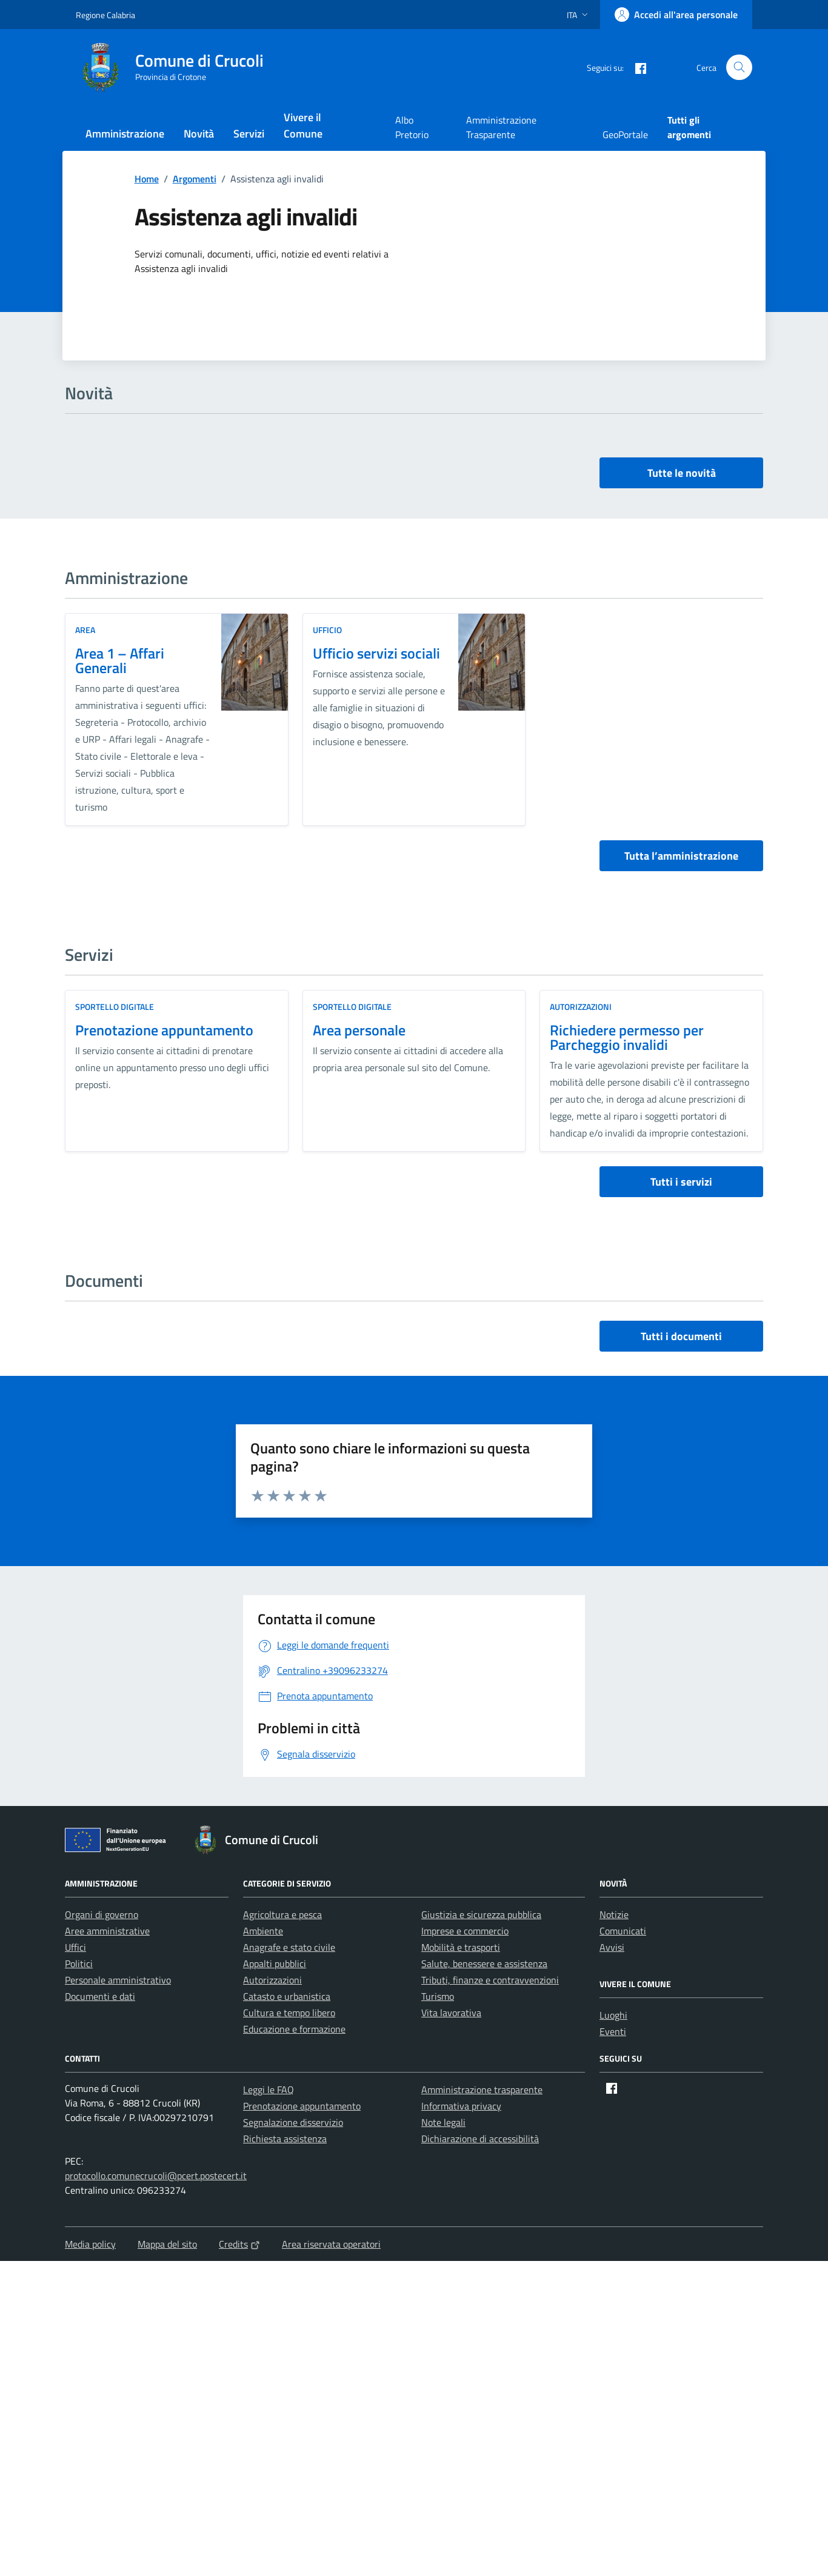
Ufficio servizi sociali (376, 653)
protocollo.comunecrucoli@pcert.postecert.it (156, 2175)
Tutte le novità (681, 473)
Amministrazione (124, 133)
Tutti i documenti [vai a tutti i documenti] (681, 1336)
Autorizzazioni (581, 1006)
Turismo (437, 1996)
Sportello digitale (114, 1006)
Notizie (614, 1914)
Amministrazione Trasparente (501, 127)
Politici (79, 1963)
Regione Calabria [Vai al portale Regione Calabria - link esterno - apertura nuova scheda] (105, 14)
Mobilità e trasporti (460, 1947)
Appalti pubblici (274, 1963)
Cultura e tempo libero (289, 2012)
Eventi (612, 2031)
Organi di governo (101, 1914)
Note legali (443, 2122)
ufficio (327, 629)
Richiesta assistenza (285, 2138)
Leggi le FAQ (268, 2089)
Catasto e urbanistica (286, 1996)
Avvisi (611, 1947)
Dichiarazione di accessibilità (480, 2138)
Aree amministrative (107, 1931)
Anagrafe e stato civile (289, 1947)
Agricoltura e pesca (282, 1914)
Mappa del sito (167, 2244)
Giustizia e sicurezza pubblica (481, 1914)
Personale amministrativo (118, 1980)
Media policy (90, 2244)
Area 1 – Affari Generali (119, 660)
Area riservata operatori (331, 2244)
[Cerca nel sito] (739, 68)
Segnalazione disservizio (293, 2122)
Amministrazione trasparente (482, 2089)
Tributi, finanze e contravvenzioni (490, 1980)
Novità (199, 133)
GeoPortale (625, 134)
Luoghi (613, 2015)
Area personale (359, 1030)
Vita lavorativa (451, 2012)
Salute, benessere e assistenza (484, 1963)
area (85, 629)
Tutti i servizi (681, 1181)
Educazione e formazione (294, 2029)
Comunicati (622, 1931)
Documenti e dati (100, 1996)
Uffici (75, 1947)
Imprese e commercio (465, 1931)
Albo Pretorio (412, 127)
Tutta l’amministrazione (681, 856)
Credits (239, 2244)
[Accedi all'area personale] (676, 14)
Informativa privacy (461, 2106)
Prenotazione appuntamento (164, 1030)
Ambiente (263, 1931)
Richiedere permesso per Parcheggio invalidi (627, 1037)
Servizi (248, 133)
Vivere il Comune (303, 125)
